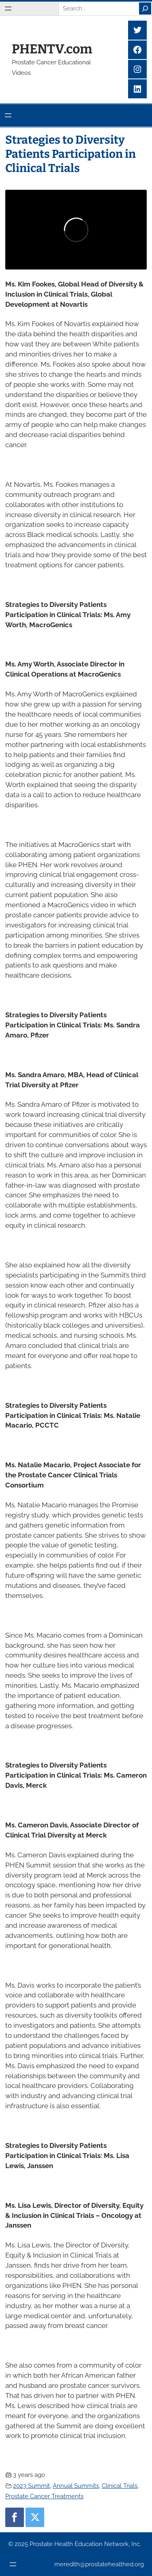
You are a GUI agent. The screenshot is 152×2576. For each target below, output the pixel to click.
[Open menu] (8, 8)
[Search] (145, 8)
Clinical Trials (119, 2485)
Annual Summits (76, 2485)
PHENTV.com (52, 49)
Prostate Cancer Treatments (44, 2496)
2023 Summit (31, 2485)
